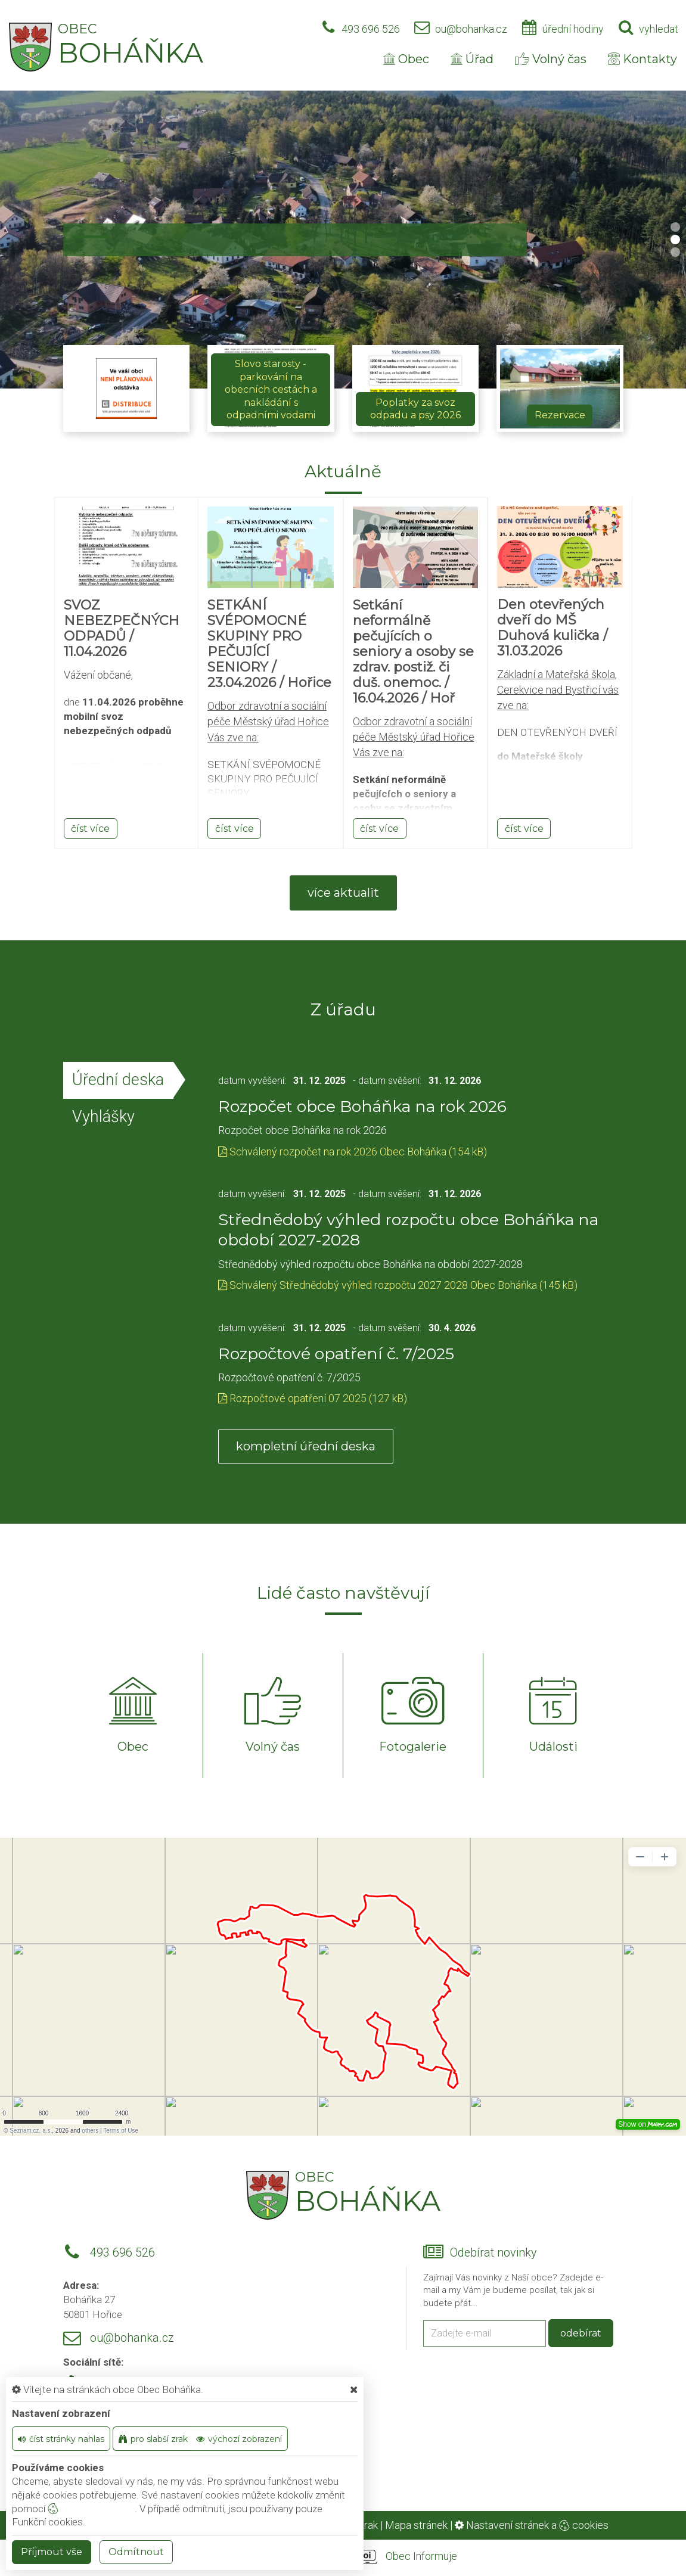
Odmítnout (136, 2552)
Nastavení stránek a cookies (532, 2525)
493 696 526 (371, 29)
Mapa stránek (416, 2525)
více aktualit (343, 892)
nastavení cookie (91, 2509)
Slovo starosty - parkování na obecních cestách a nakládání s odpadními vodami (271, 389)
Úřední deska (118, 1079)
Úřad (472, 59)
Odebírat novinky (493, 2253)
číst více (90, 828)
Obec (406, 59)
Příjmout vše (51, 2552)
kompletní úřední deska (305, 1446)
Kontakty (642, 59)
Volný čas (550, 59)
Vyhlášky (103, 1116)
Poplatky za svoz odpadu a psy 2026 (415, 409)
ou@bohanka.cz (471, 29)
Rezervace (560, 415)
